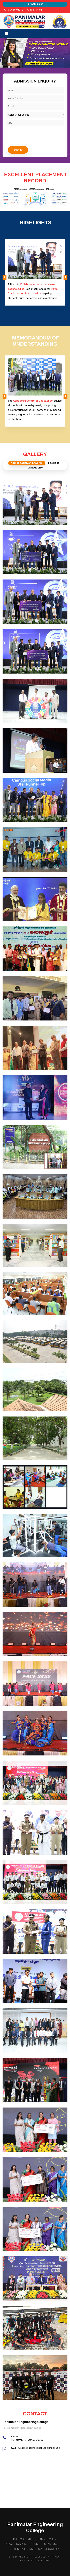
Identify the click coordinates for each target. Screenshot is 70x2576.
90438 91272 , (14, 9)
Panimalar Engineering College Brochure (35, 2448)
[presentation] (32, 137)
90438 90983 (34, 9)
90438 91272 (18, 2440)
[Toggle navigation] (6, 33)
